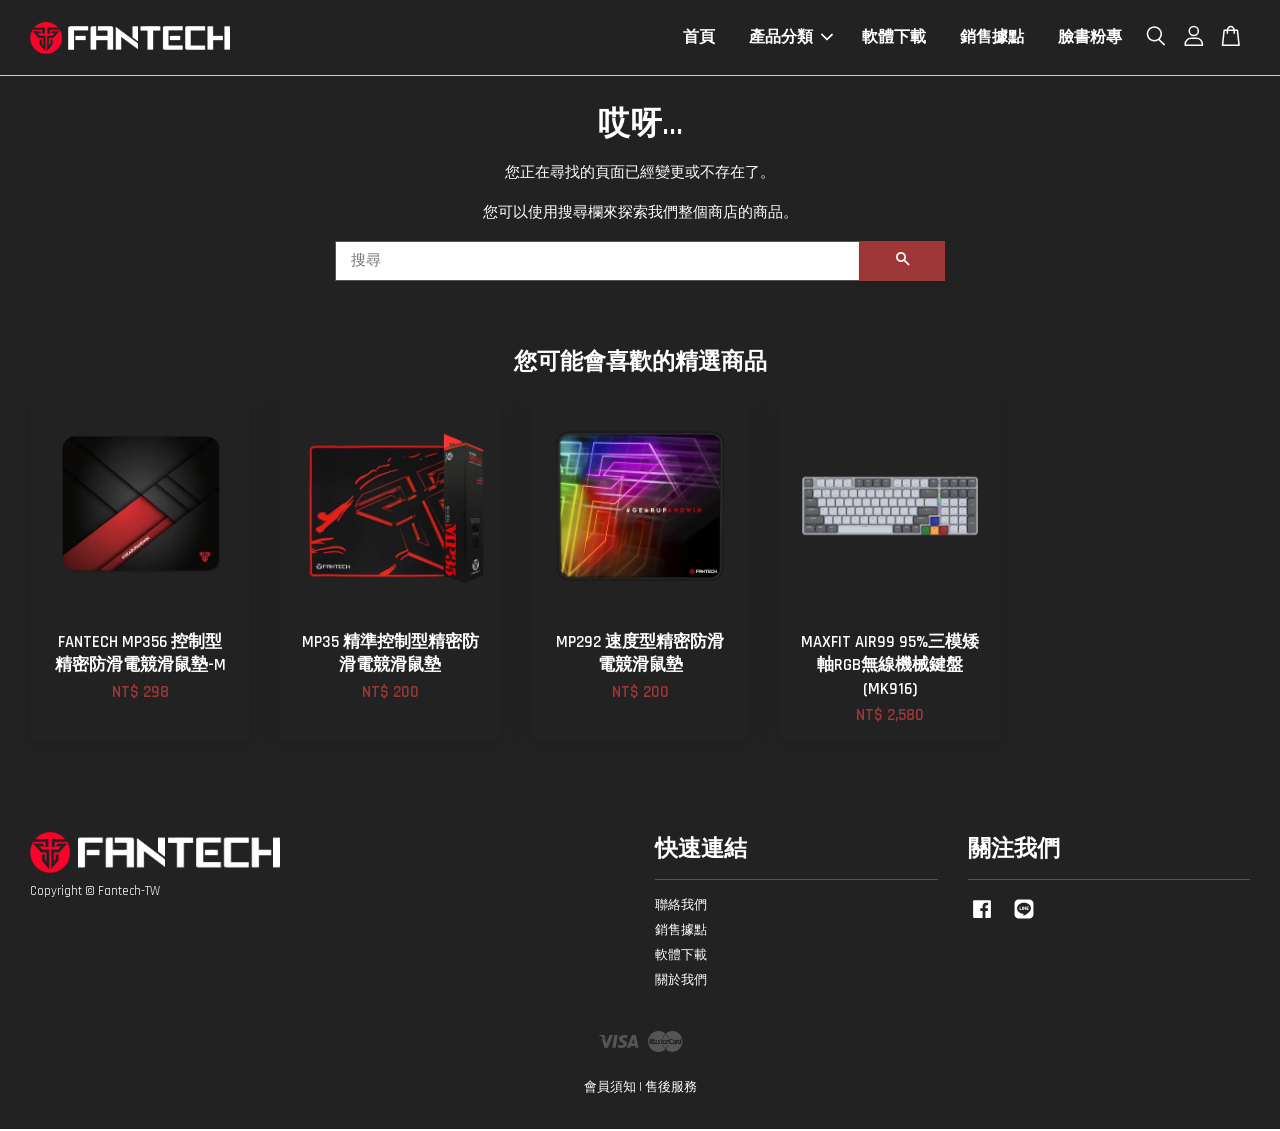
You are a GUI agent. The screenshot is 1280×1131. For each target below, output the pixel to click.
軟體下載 (894, 38)
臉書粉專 (1090, 38)
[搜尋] (597, 263)
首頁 (699, 38)
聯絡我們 (681, 907)
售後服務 (671, 1089)
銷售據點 (992, 38)
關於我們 (681, 982)
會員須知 (610, 1089)
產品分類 (791, 38)
